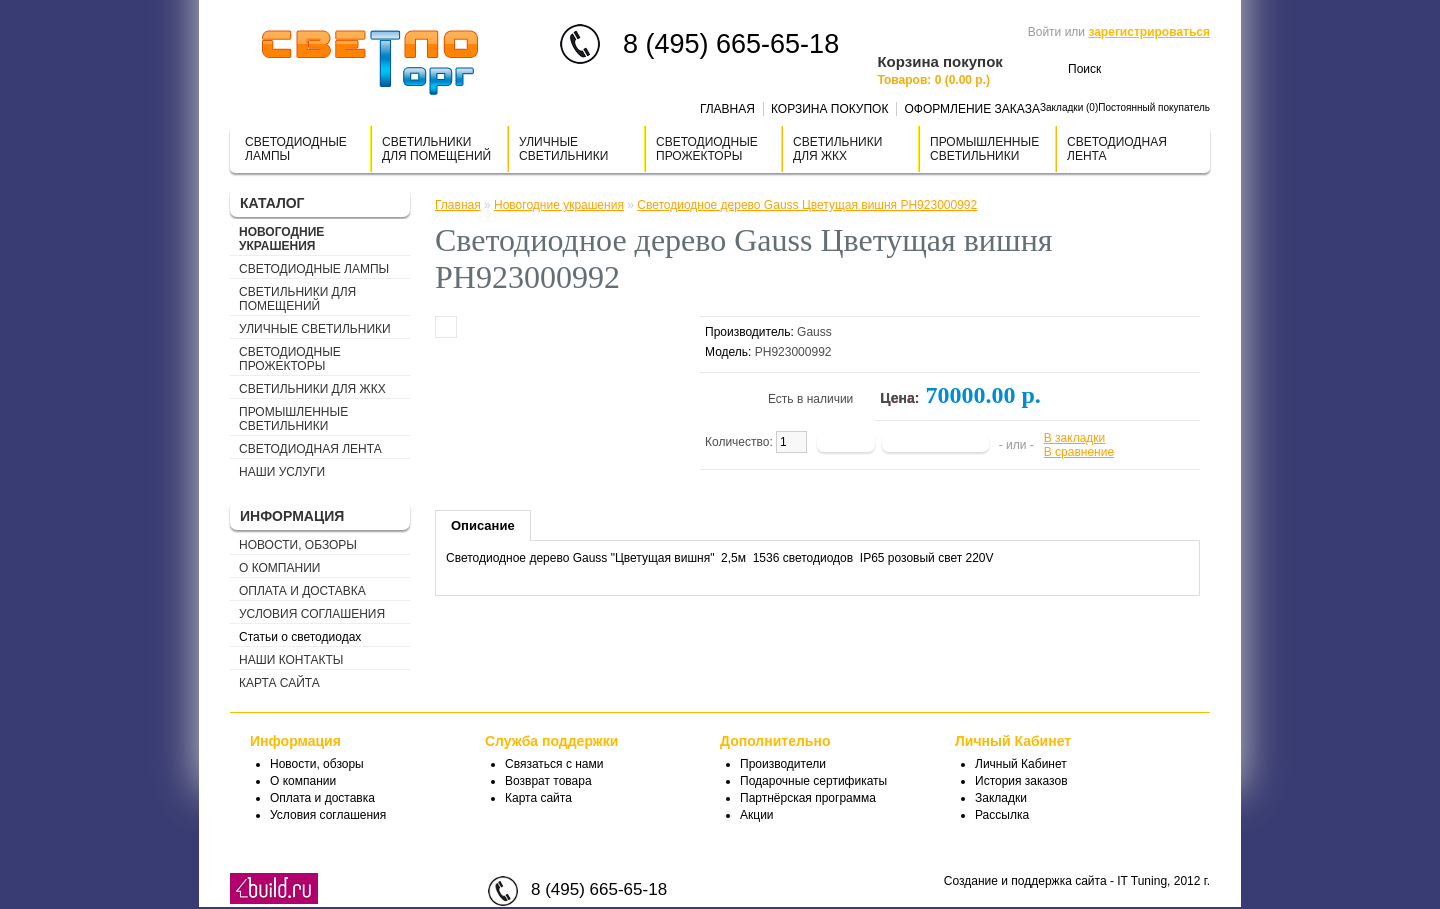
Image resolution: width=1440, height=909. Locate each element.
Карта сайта (279, 683)
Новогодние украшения (281, 239)
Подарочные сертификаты (813, 781)
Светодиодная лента (1117, 149)
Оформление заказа (972, 109)
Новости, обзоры (298, 545)
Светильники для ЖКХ (837, 149)
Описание (483, 525)
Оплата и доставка (302, 591)
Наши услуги (282, 472)
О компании (279, 568)
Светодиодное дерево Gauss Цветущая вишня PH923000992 (807, 205)
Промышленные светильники (984, 149)
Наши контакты (291, 660)
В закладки (1075, 438)
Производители (783, 764)
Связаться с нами (554, 764)
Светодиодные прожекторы (707, 149)
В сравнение (1079, 452)
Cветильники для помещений (436, 149)
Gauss (814, 332)
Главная (727, 109)
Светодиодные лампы (296, 149)
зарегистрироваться (1149, 32)
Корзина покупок (829, 109)
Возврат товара (548, 781)
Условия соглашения (312, 614)
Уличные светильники (563, 149)
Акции (757, 815)
